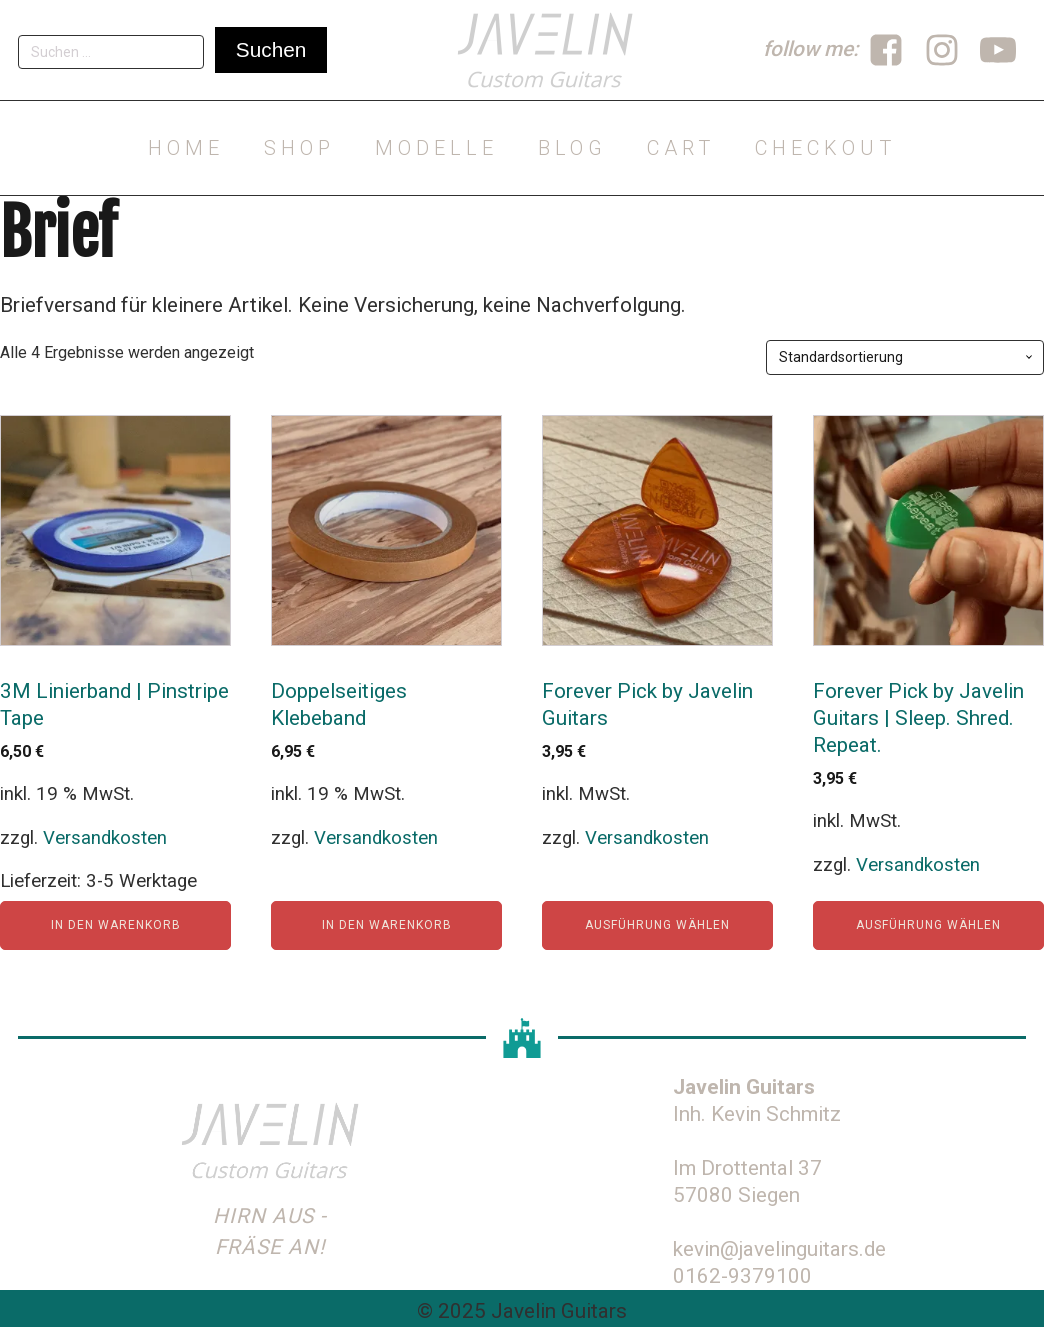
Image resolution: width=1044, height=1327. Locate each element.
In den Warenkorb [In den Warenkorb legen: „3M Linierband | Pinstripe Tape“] (116, 925)
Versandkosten (105, 838)
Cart (681, 148)
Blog (572, 148)
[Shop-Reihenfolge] (905, 357)
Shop (299, 148)
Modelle (436, 148)
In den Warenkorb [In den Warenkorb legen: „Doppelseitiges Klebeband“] (387, 925)
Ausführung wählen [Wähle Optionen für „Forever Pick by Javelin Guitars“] (657, 925)
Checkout (825, 148)
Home (186, 148)
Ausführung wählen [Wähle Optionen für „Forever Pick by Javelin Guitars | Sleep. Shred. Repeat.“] (928, 925)
